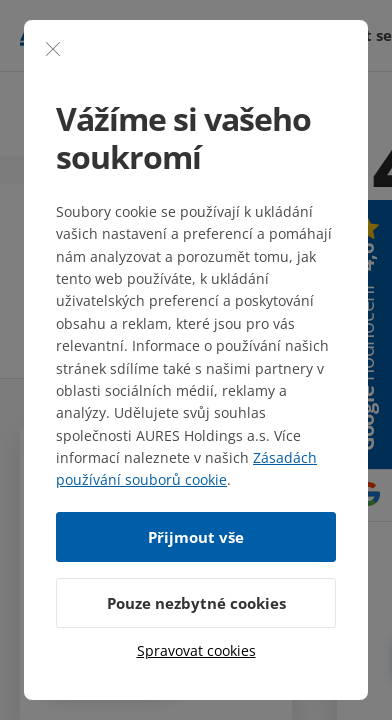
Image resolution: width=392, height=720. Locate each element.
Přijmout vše (196, 537)
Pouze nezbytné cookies (196, 603)
